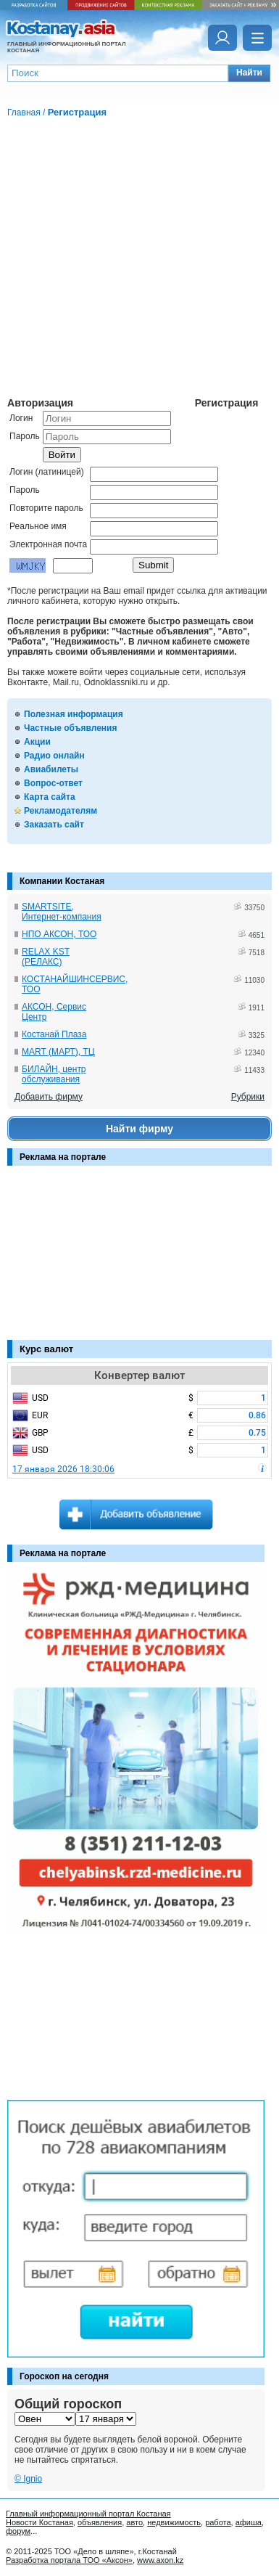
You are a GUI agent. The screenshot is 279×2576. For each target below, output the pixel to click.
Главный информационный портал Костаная (88, 2513)
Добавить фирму (48, 1097)
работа (217, 2522)
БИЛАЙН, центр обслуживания (54, 1074)
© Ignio (28, 2479)
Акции (37, 742)
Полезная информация (73, 714)
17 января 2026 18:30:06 (63, 1469)
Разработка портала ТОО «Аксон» (69, 2560)
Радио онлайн (54, 756)
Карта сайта (49, 797)
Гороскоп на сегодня (64, 2376)
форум (18, 2531)
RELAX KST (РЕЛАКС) (46, 956)
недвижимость (174, 2522)
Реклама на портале (63, 1157)
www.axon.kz (160, 2560)
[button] (249, 73)
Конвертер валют (139, 1375)
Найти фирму (139, 1128)
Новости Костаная (39, 2522)
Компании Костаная (62, 881)
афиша (249, 2522)
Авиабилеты (51, 769)
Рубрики (248, 1097)
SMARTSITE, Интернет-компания (61, 911)
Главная (24, 112)
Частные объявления (70, 728)
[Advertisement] (79, 1260)
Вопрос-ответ (53, 783)
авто (134, 2522)
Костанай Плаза (54, 1034)
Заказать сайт (54, 824)
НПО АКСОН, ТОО (59, 934)
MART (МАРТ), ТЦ (58, 1052)
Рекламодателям (60, 811)
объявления (100, 2522)
